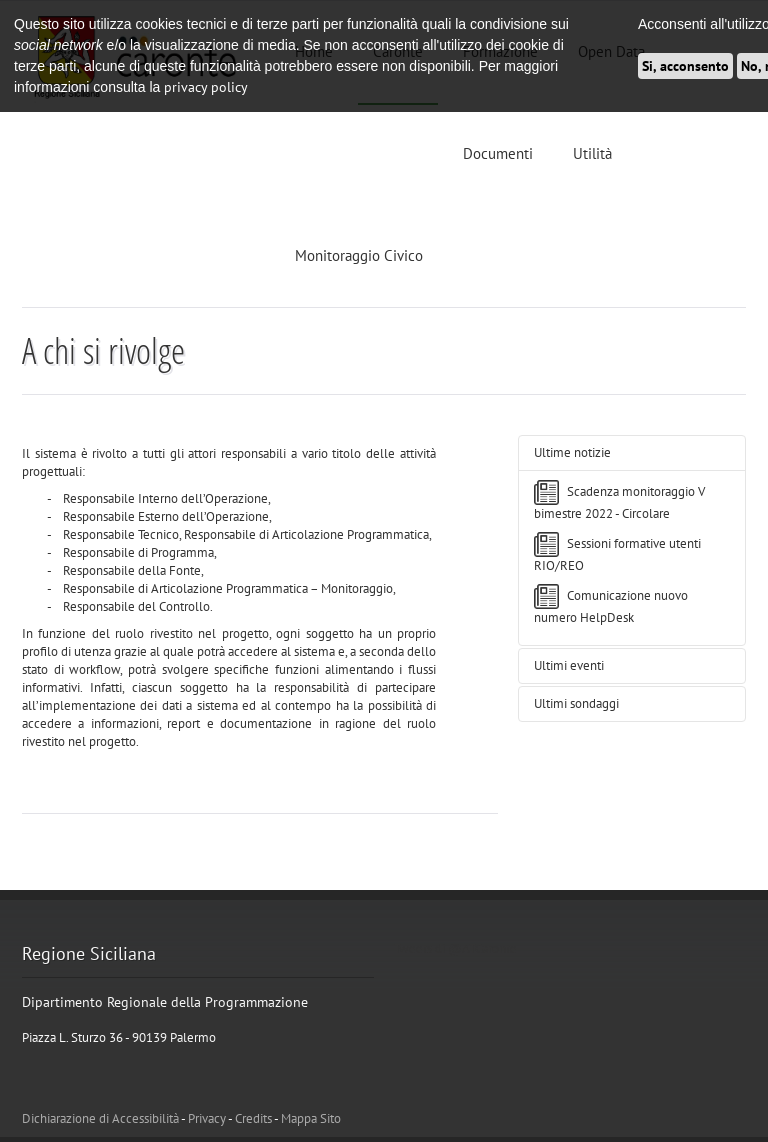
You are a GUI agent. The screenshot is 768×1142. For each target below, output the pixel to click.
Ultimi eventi (569, 665)
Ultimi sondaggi (576, 703)
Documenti (498, 153)
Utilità (592, 153)
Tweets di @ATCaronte (455, 948)
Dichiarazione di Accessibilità (100, 1118)
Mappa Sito (311, 1118)
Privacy (207, 1118)
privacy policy (206, 87)
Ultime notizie (572, 452)
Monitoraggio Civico (359, 255)
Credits (253, 1118)
